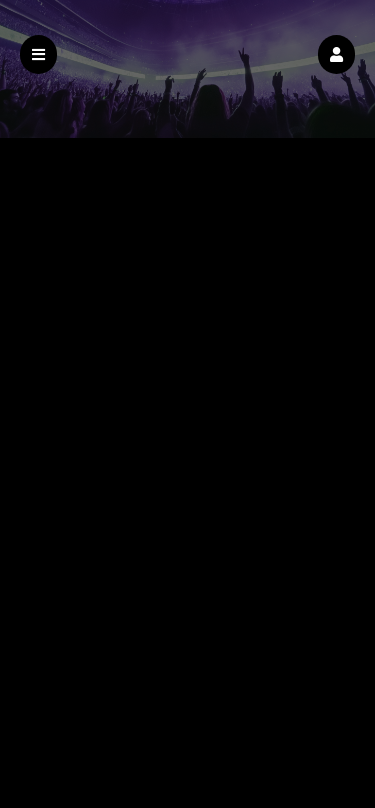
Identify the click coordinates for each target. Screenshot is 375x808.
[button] (336, 54)
